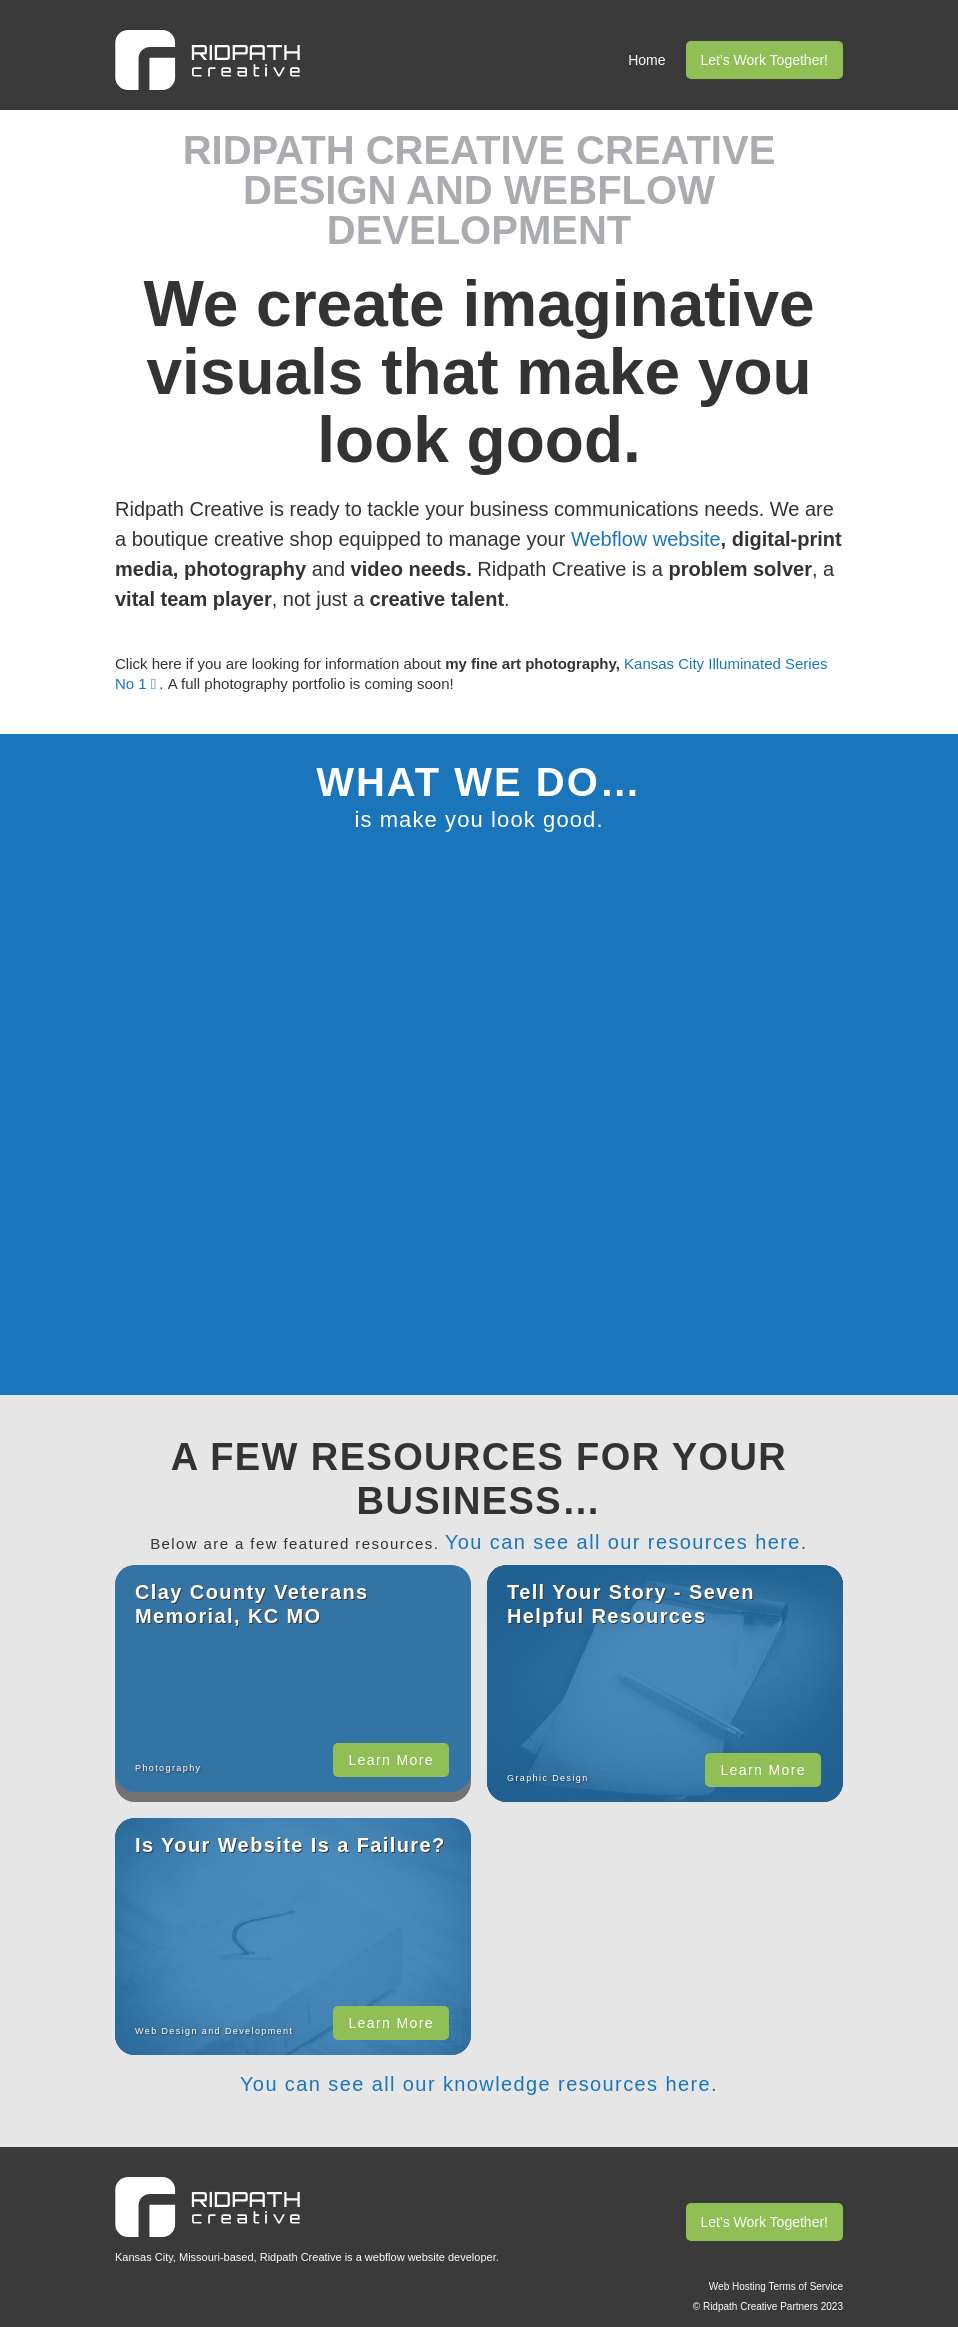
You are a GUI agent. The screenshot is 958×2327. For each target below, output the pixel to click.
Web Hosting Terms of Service (776, 2286)
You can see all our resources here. (626, 1542)
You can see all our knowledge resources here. (479, 2084)
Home (646, 60)
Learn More (391, 1760)
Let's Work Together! (764, 60)
